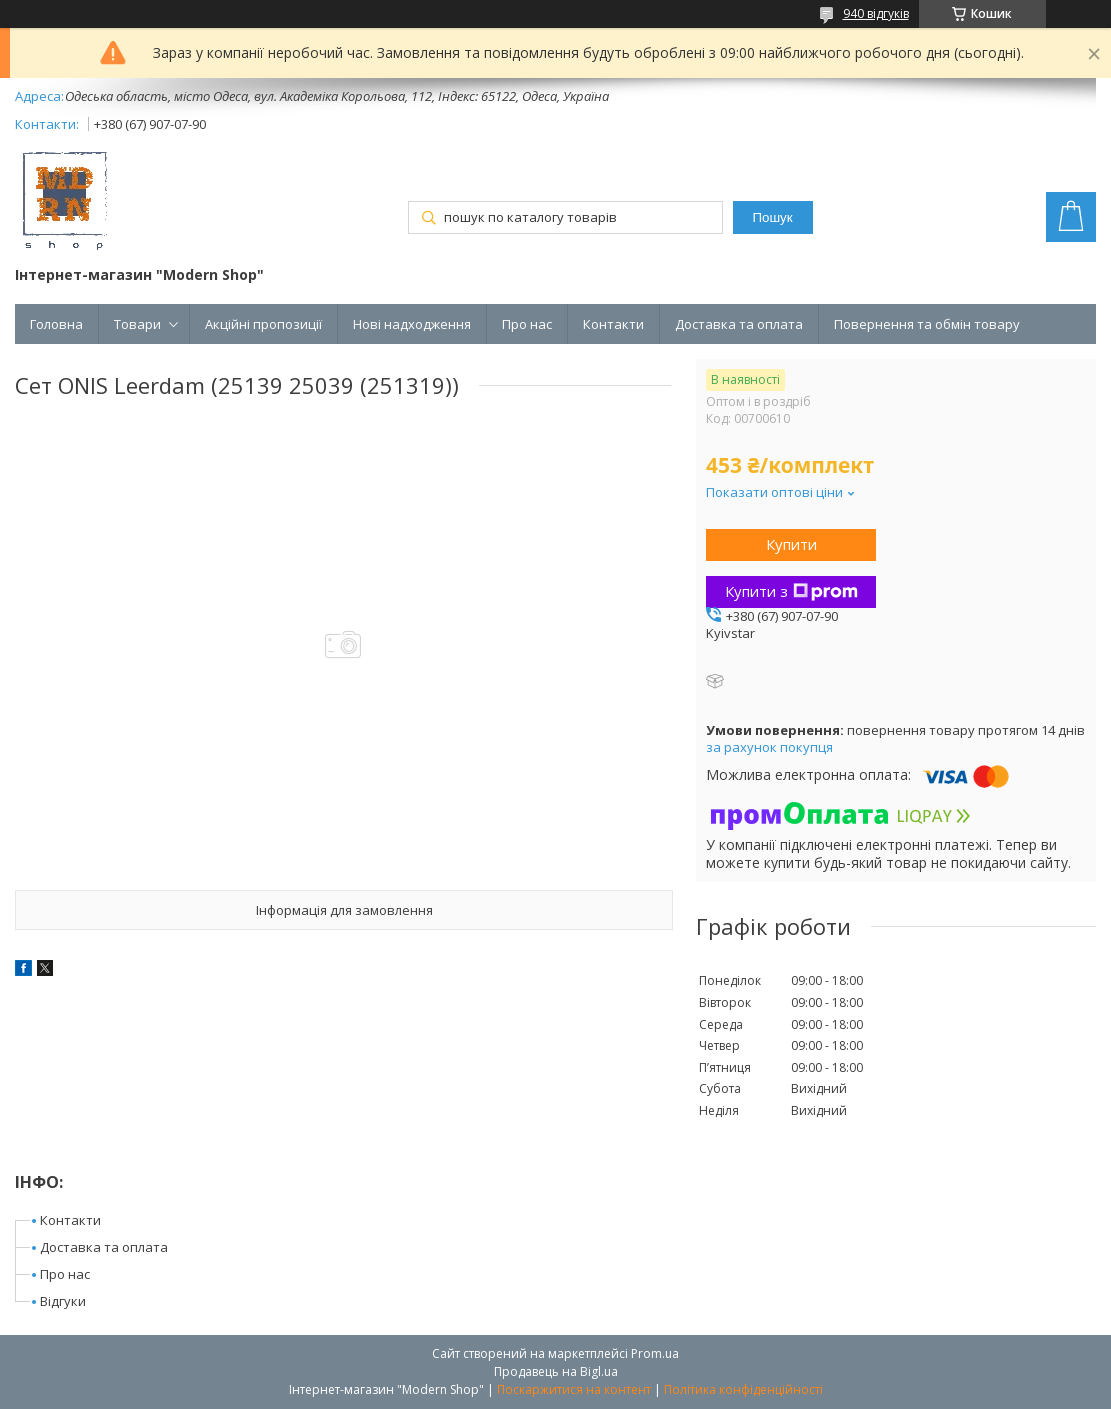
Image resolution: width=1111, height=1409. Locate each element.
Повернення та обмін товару (927, 324)
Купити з (791, 591)
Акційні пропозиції (263, 324)
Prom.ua (655, 1353)
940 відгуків (876, 13)
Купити (791, 544)
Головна (56, 324)
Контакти (613, 324)
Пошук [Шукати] (772, 217)
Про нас (527, 324)
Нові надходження (412, 324)
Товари (137, 324)
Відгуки (63, 1301)
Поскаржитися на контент (574, 1389)
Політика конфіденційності (743, 1389)
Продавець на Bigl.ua (556, 1371)
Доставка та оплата (739, 324)
